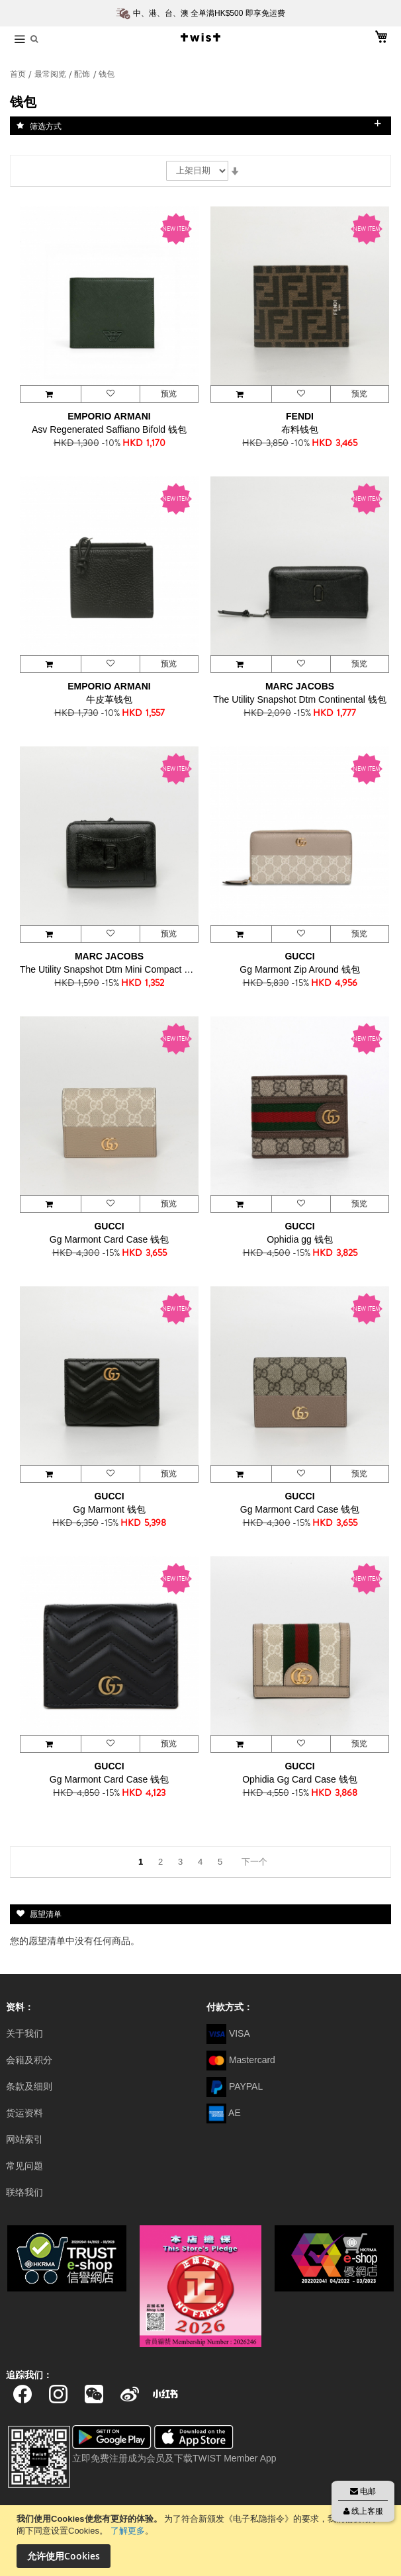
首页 (19, 74)
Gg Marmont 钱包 (109, 1509)
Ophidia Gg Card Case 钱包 (299, 1779)
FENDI (300, 416)
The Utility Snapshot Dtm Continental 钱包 (299, 699)
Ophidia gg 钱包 (300, 1239)
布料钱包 (299, 429)
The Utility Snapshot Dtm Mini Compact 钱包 (109, 969)
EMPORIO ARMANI (108, 416)
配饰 (83, 74)
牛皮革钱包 (109, 699)
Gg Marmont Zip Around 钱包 (299, 969)
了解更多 (128, 2531)
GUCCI (299, 956)
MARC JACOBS (299, 686)
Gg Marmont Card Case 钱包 (109, 1239)
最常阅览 (51, 74)
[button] (110, 394)
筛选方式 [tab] (46, 125)
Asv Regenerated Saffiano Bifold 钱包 (109, 429)
